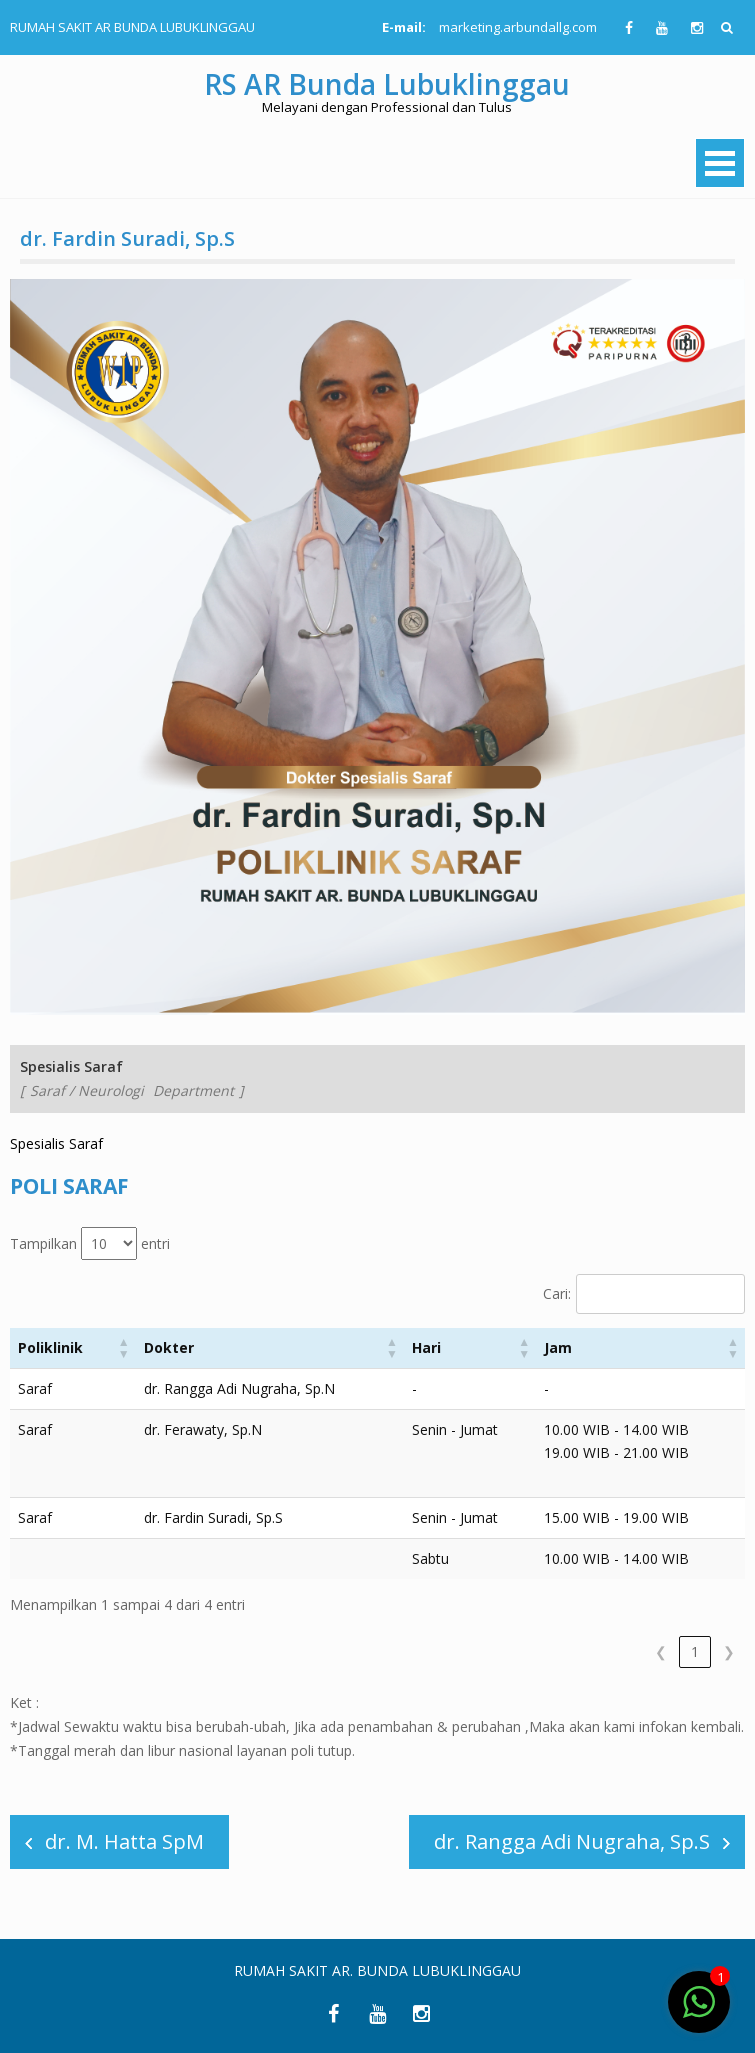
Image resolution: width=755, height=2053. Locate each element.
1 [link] (695, 1651)
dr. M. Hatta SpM (124, 1841)
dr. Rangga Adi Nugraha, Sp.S (572, 1841)
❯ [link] (729, 1651)
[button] (124, 1348)
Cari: (557, 1293)
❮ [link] (661, 1651)
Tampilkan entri (90, 1243)
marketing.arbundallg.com (518, 27)
